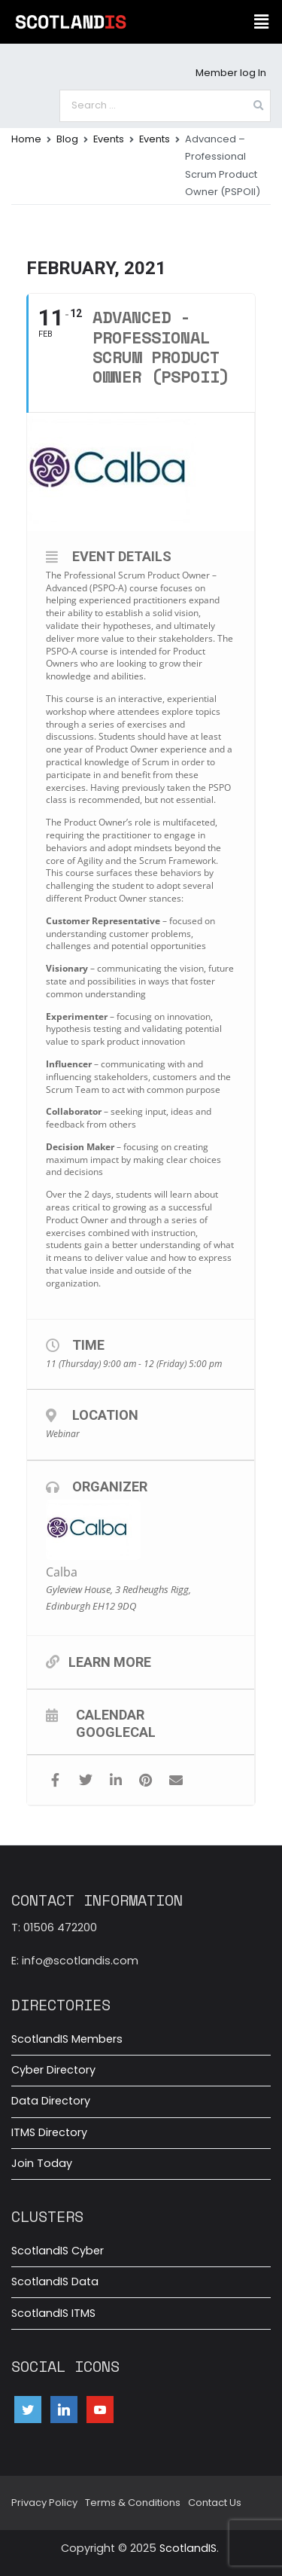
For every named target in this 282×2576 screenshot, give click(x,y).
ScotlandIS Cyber (57, 2250)
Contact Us (214, 2502)
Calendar (110, 1714)
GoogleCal (116, 1731)
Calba (61, 1572)
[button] (261, 22)
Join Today (41, 2163)
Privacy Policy (44, 2502)
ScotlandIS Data (55, 2281)
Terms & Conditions (132, 2502)
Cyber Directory (53, 2069)
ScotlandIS (188, 2548)
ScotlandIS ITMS (53, 2313)
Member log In (231, 73)
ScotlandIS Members (67, 2038)
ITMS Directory (49, 2132)
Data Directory (50, 2100)
